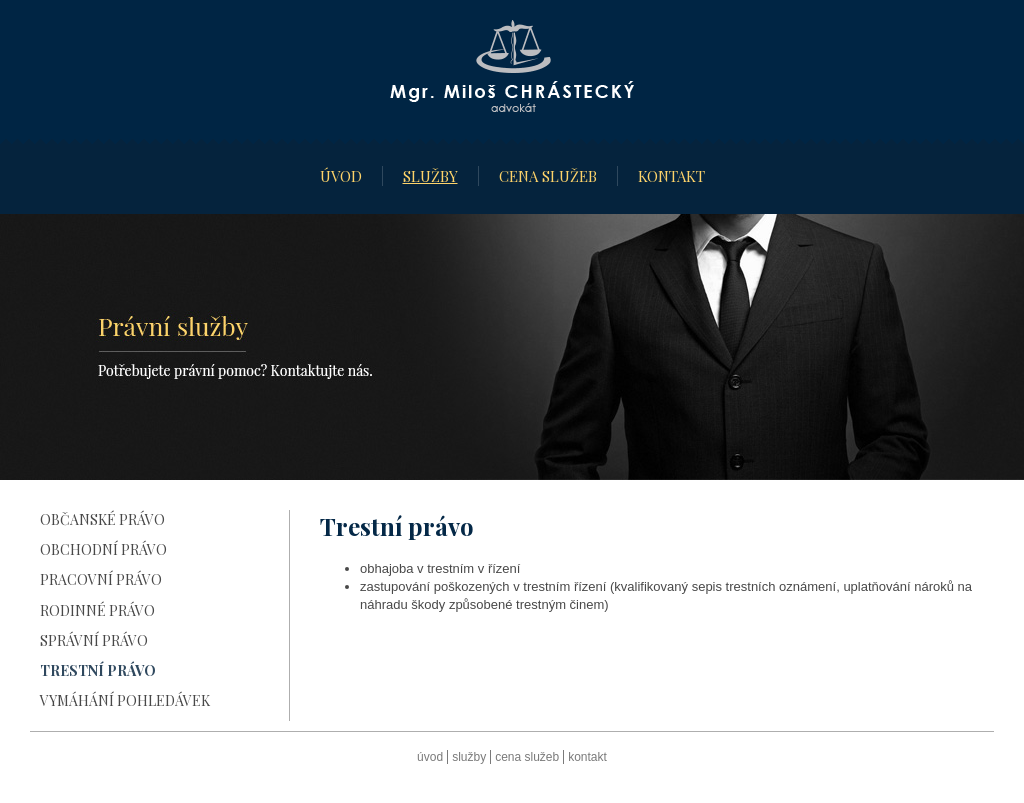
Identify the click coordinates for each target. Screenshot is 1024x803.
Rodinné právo (97, 610)
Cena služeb (548, 176)
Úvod (341, 176)
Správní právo (94, 640)
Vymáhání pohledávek (125, 700)
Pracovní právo (101, 579)
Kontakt (671, 176)
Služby (430, 176)
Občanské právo (102, 519)
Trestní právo (98, 670)
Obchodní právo (103, 549)
